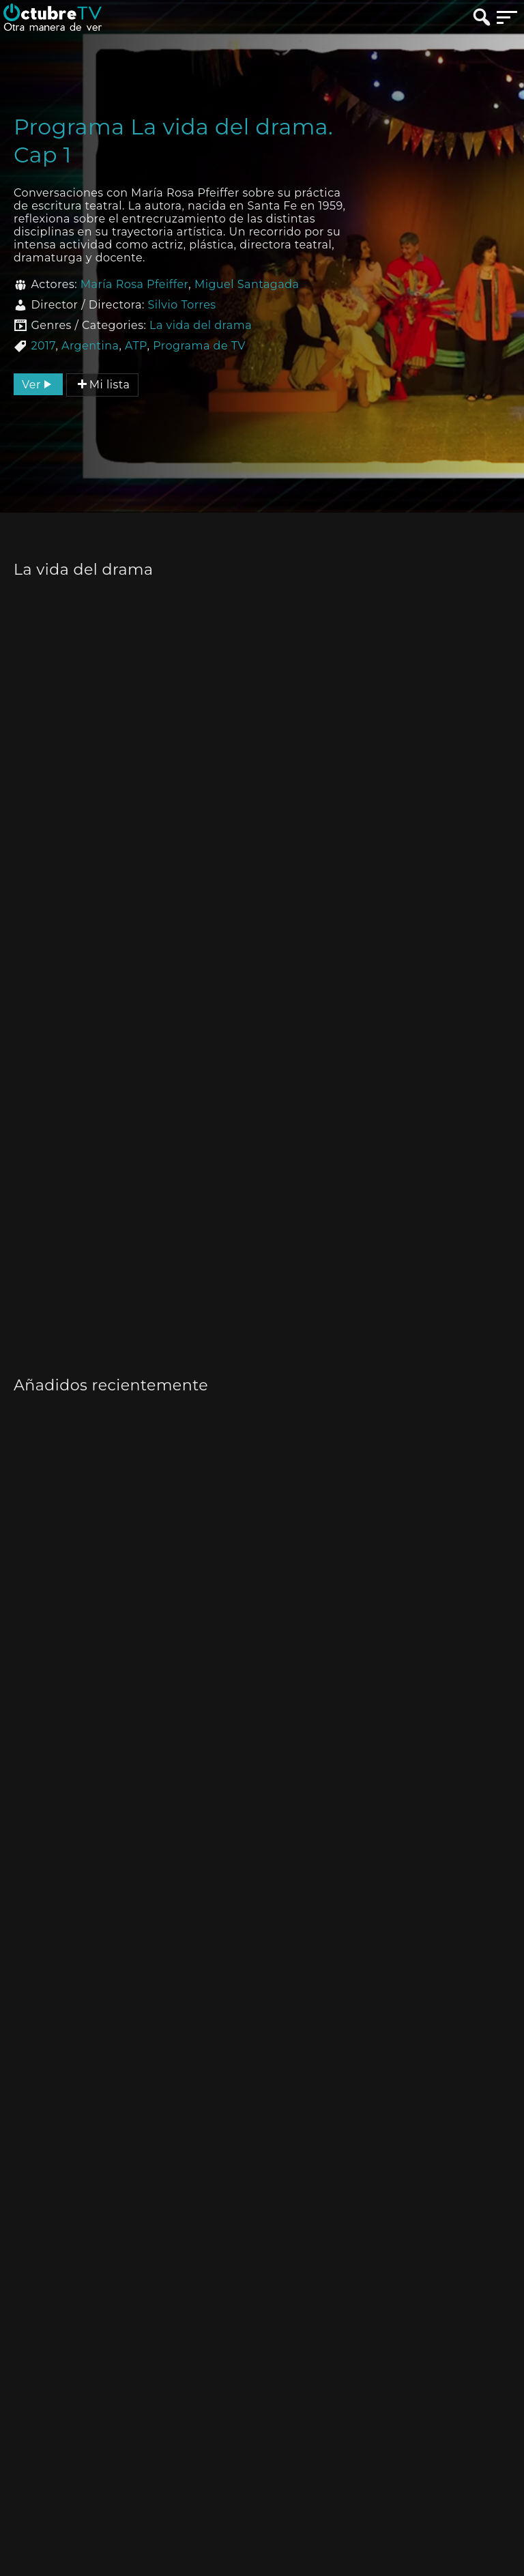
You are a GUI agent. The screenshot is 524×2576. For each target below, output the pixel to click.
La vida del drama (200, 325)
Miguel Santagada (247, 284)
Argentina (90, 345)
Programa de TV (199, 345)
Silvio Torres (181, 304)
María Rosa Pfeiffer (135, 284)
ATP (136, 345)
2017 (43, 345)
